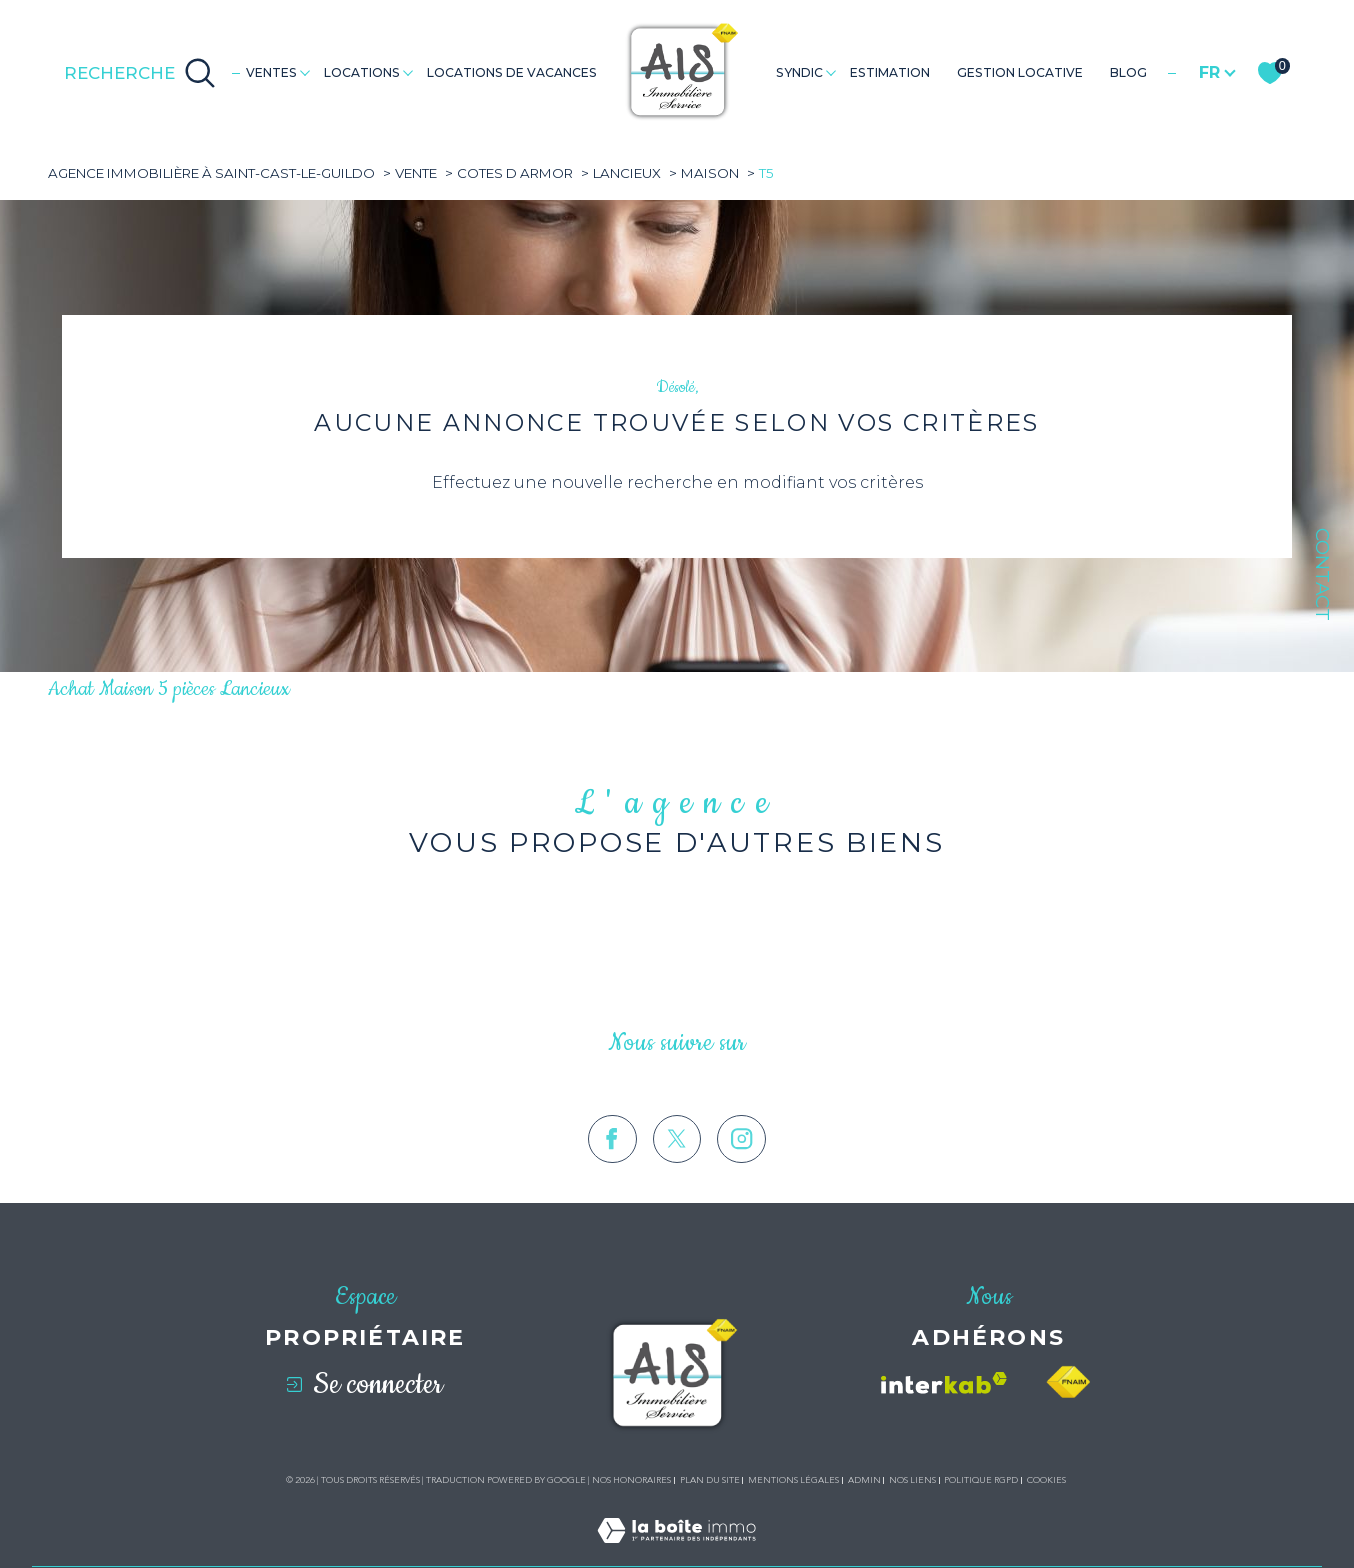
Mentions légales (793, 1480)
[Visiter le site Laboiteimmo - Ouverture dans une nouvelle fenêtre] (676, 1553)
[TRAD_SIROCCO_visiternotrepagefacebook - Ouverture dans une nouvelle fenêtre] (612, 1170)
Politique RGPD (981, 1480)
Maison (710, 173)
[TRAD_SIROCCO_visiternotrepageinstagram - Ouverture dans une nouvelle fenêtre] (741, 1170)
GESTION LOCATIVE (1020, 72)
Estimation (890, 72)
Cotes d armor (515, 173)
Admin (864, 1480)
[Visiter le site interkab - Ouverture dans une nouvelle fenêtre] (944, 1383)
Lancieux (627, 173)
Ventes (271, 72)
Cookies (1046, 1480)
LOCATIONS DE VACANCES (512, 72)
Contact (1322, 574)
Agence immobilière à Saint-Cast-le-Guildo (211, 173)
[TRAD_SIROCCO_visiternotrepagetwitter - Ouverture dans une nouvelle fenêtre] (677, 1170)
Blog (1128, 72)
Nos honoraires (631, 1480)
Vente (416, 173)
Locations (362, 72)
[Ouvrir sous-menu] (304, 71)
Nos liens (912, 1480)
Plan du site (710, 1480)
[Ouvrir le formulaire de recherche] (140, 73)
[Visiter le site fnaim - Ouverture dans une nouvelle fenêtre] (1068, 1382)
